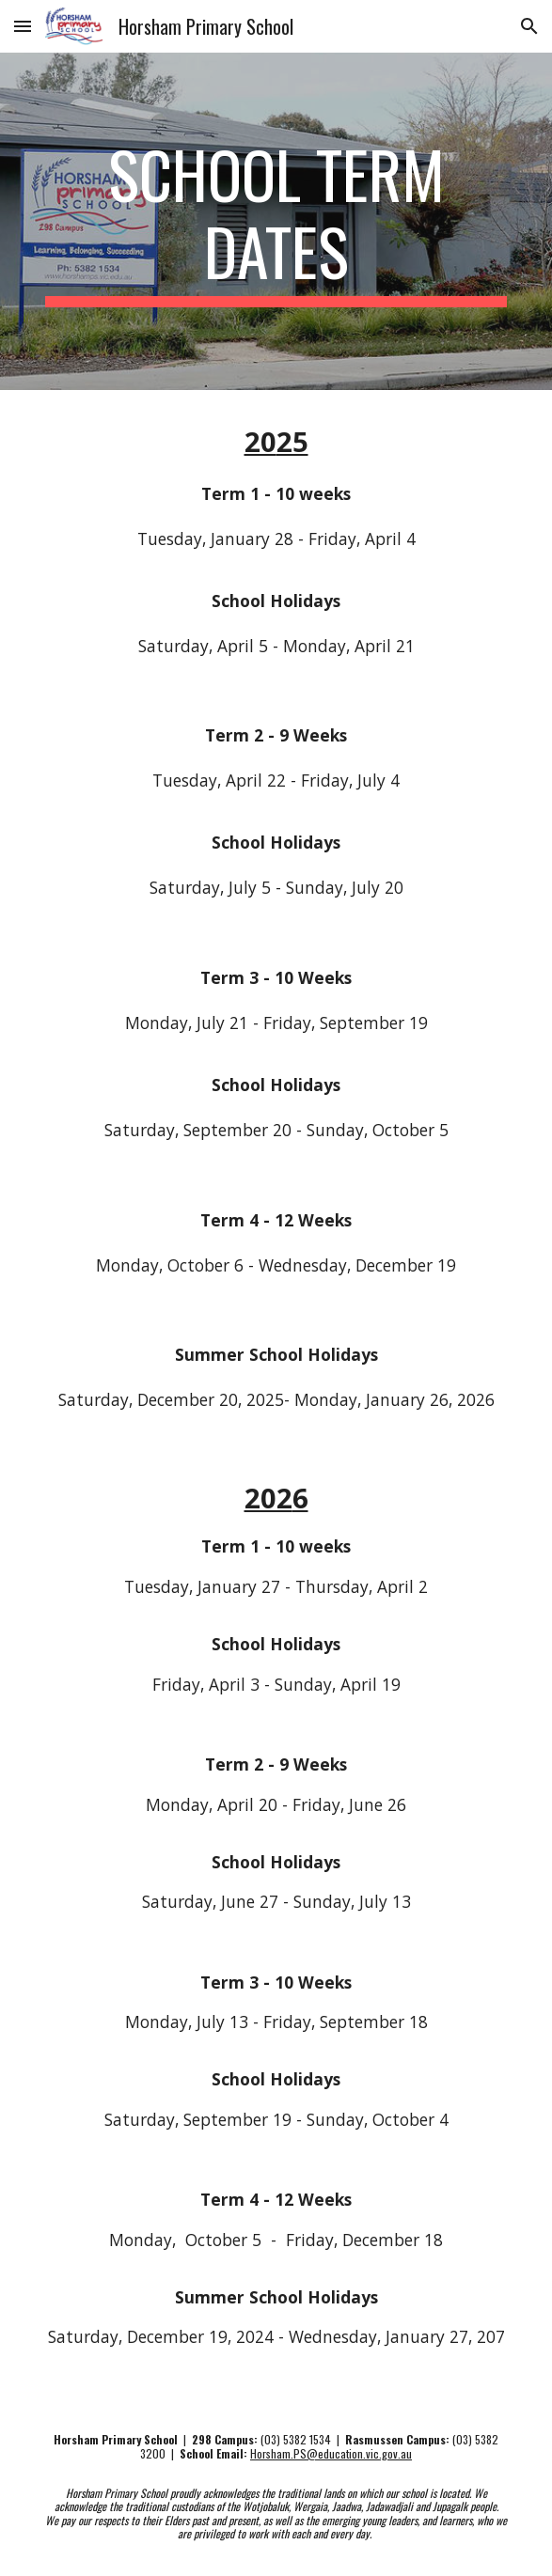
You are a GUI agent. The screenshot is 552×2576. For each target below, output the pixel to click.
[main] (276, 221)
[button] (22, 26)
